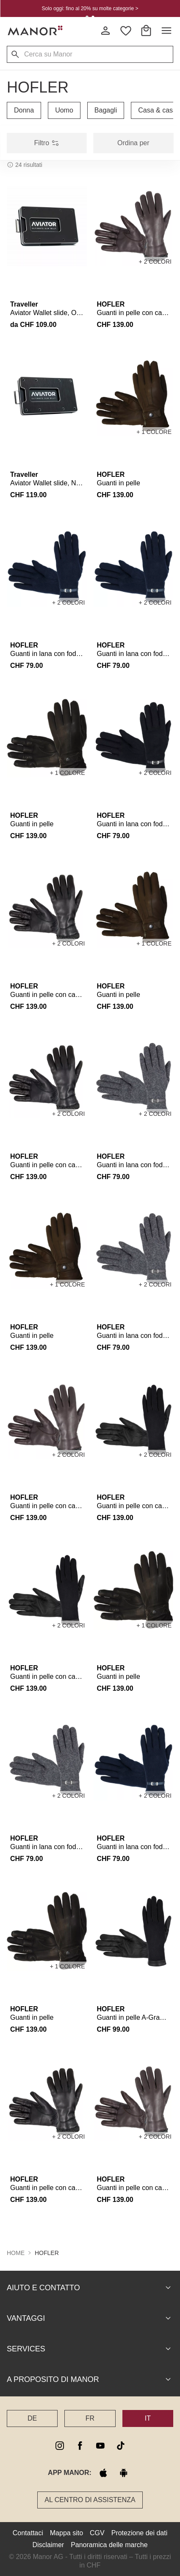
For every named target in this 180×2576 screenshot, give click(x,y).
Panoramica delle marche (109, 2544)
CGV (97, 2532)
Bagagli (105, 110)
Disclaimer (48, 2544)
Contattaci (28, 2532)
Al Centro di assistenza (90, 2499)
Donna (24, 110)
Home (16, 2252)
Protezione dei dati (139, 2532)
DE (32, 2417)
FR (90, 2417)
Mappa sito (66, 2532)
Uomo (64, 110)
